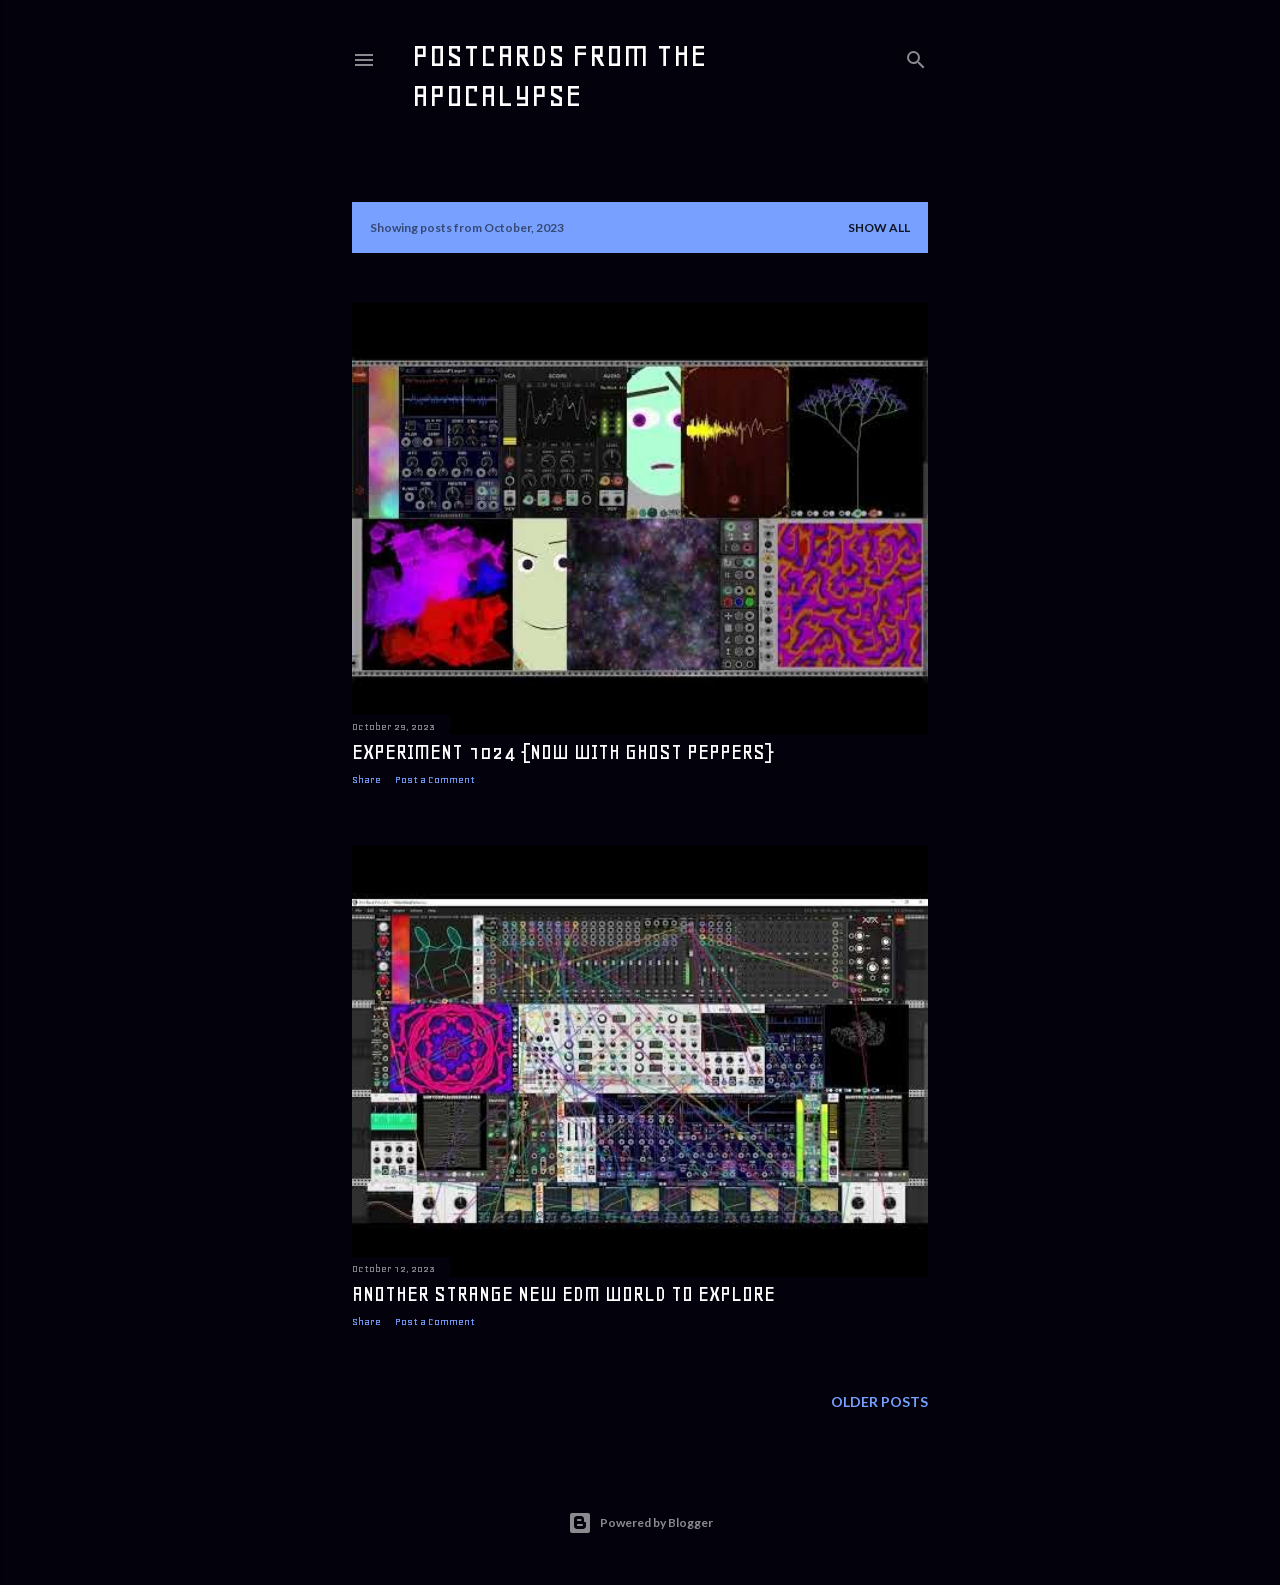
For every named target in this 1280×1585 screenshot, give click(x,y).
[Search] (916, 55)
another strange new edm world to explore (563, 1294)
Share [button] (366, 779)
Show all (879, 227)
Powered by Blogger (640, 1523)
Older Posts (879, 1401)
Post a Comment (435, 779)
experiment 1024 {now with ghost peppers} (563, 752)
